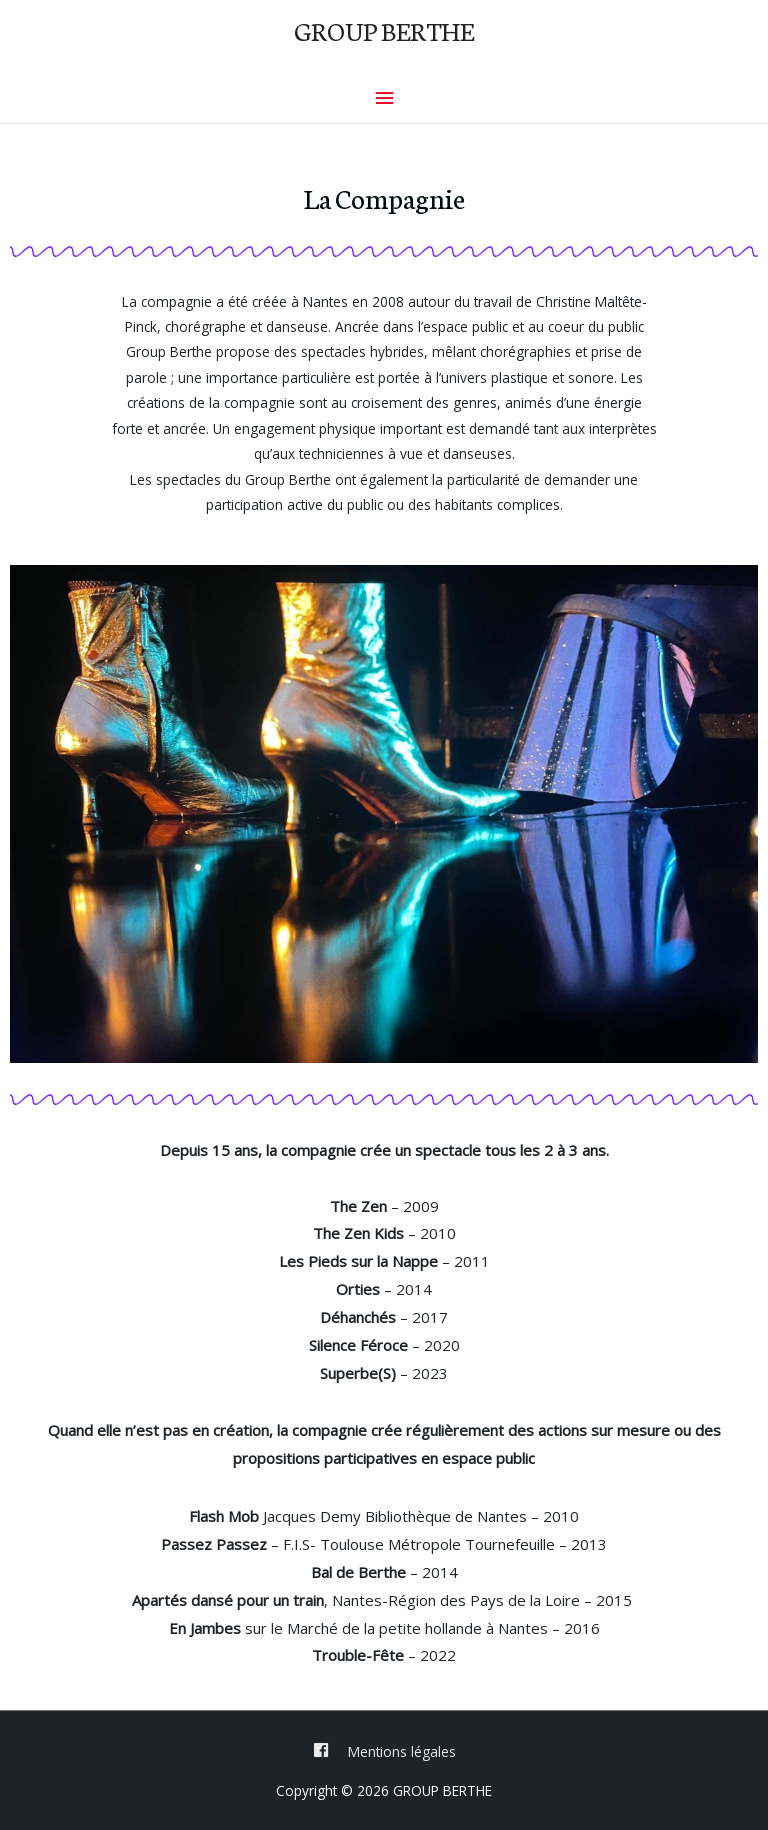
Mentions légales (402, 1751)
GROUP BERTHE (384, 30)
